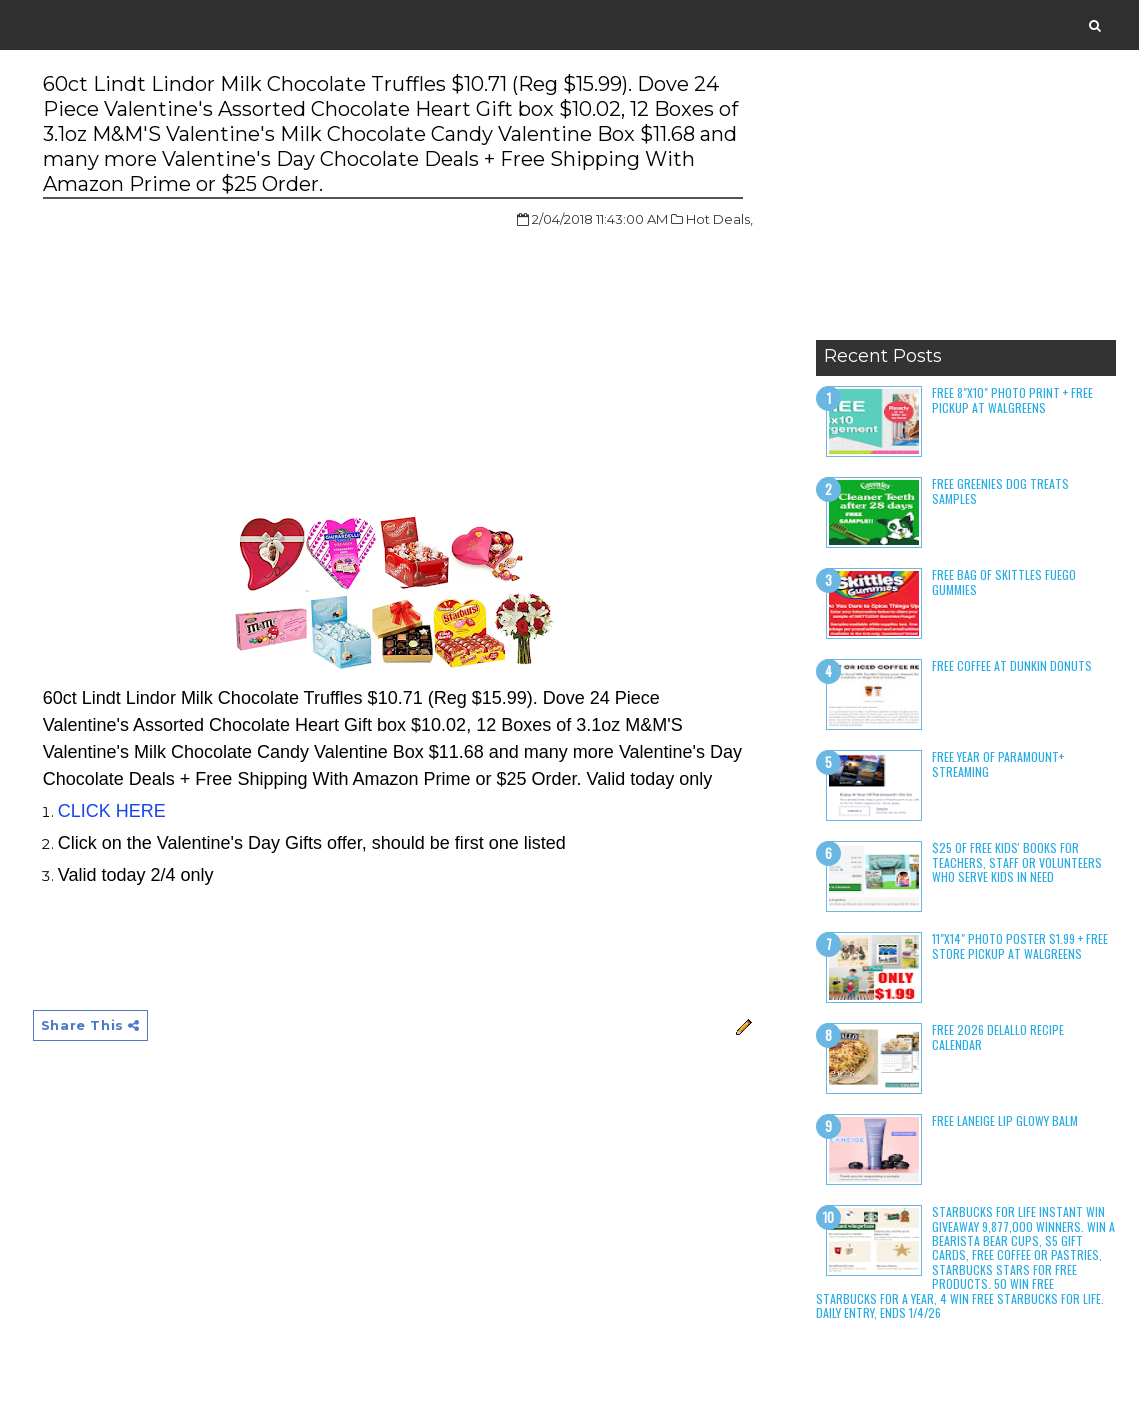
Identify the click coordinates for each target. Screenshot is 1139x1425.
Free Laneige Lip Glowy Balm (1005, 1120)
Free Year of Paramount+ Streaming (998, 763)
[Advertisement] (966, 205)
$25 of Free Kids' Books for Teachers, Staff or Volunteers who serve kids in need (1017, 862)
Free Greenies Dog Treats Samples (1000, 490)
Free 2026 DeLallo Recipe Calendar (998, 1036)
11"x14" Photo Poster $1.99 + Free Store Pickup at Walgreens (1020, 945)
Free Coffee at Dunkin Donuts (1012, 665)
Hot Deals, (719, 219)
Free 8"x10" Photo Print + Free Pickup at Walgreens (1012, 399)
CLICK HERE (112, 811)
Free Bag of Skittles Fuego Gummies (1004, 581)
